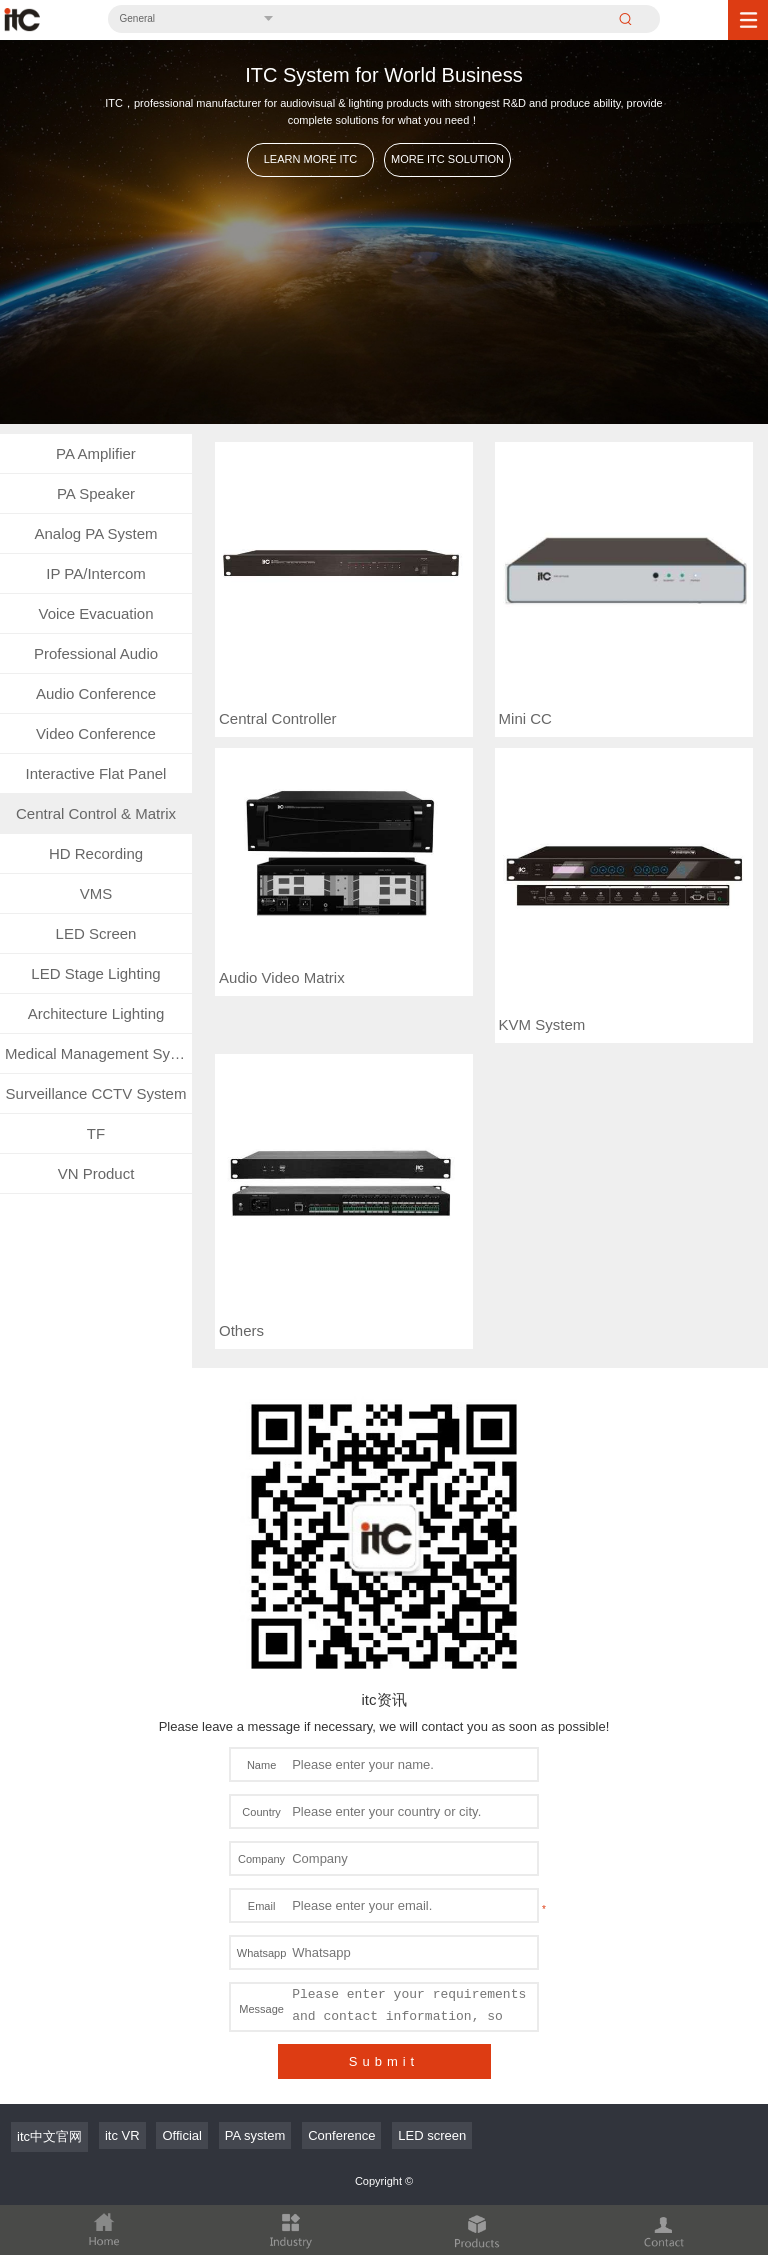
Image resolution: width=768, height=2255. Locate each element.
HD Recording (96, 853)
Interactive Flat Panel (96, 773)
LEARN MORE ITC (311, 159)
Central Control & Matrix (96, 813)
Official (182, 2135)
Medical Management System (98, 1053)
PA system (255, 2135)
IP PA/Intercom (96, 573)
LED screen (432, 2135)
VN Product (96, 1173)
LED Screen (96, 933)
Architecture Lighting (96, 1013)
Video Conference (96, 733)
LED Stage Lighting (95, 973)
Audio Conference (96, 693)
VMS (96, 893)
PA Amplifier (96, 453)
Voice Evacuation (95, 613)
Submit (384, 2061)
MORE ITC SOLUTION (447, 159)
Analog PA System (95, 533)
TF (96, 1133)
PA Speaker (96, 493)
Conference (341, 2135)
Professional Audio (96, 653)
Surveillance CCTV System (96, 1093)
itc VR (122, 2135)
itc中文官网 (49, 2136)
